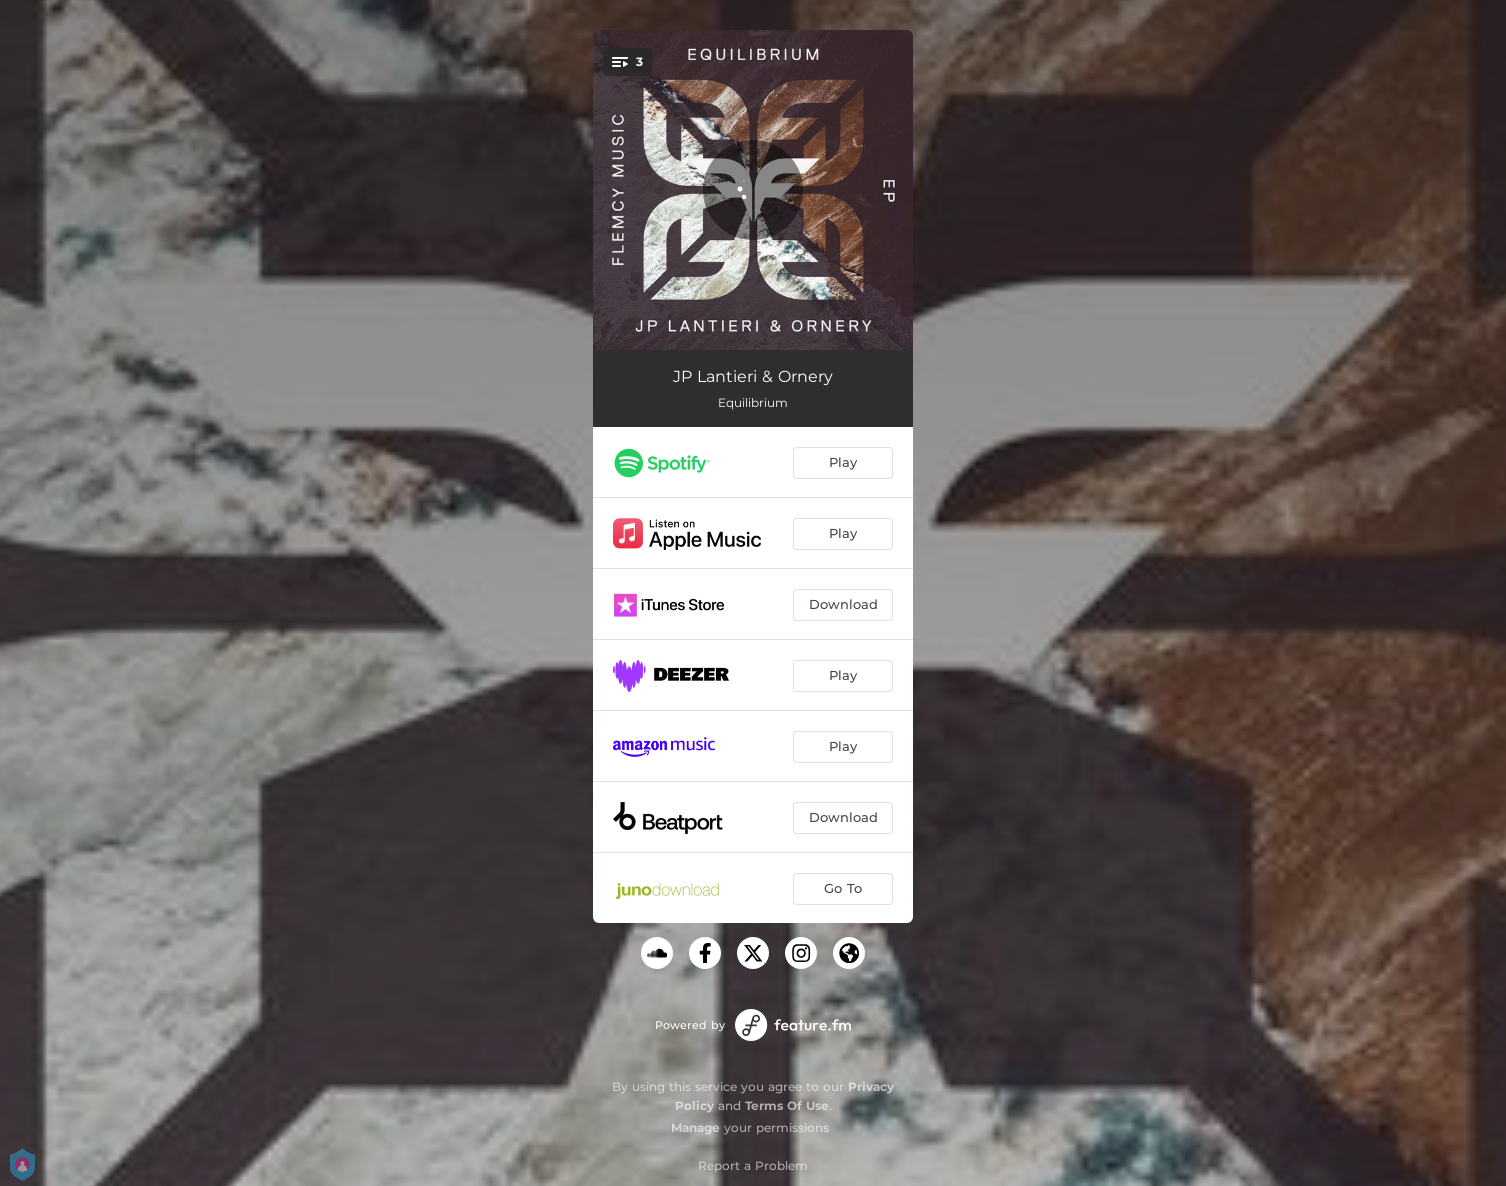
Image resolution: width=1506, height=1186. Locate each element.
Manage (695, 1127)
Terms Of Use (787, 1105)
